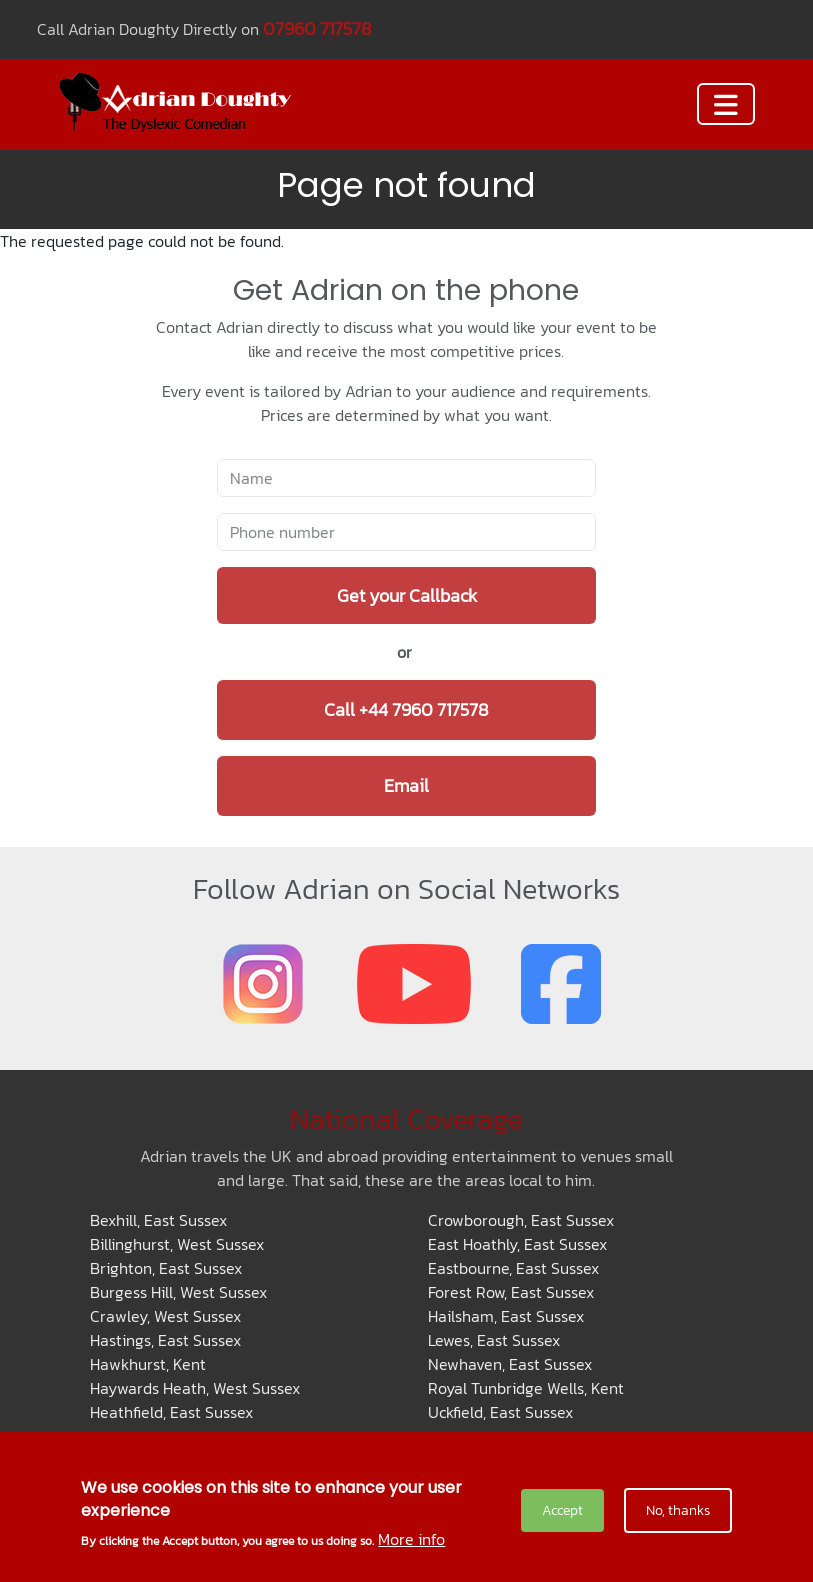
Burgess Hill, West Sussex (178, 1292)
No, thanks (678, 1510)
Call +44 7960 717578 (406, 709)
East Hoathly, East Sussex (517, 1244)
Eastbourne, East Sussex (513, 1268)
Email (406, 785)
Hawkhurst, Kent (148, 1364)
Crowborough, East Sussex (521, 1220)
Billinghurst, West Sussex (177, 1244)
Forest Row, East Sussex (511, 1292)
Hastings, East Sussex (165, 1340)
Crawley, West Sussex (165, 1316)
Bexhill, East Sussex (158, 1220)
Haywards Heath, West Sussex (195, 1388)
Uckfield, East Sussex (500, 1412)
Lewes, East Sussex (494, 1340)
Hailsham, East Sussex (506, 1316)
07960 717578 (317, 28)
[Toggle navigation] (726, 104)
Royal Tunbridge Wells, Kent (526, 1388)
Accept (562, 1510)
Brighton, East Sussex (166, 1268)
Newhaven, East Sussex (510, 1364)
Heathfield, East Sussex (171, 1412)
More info (411, 1539)
